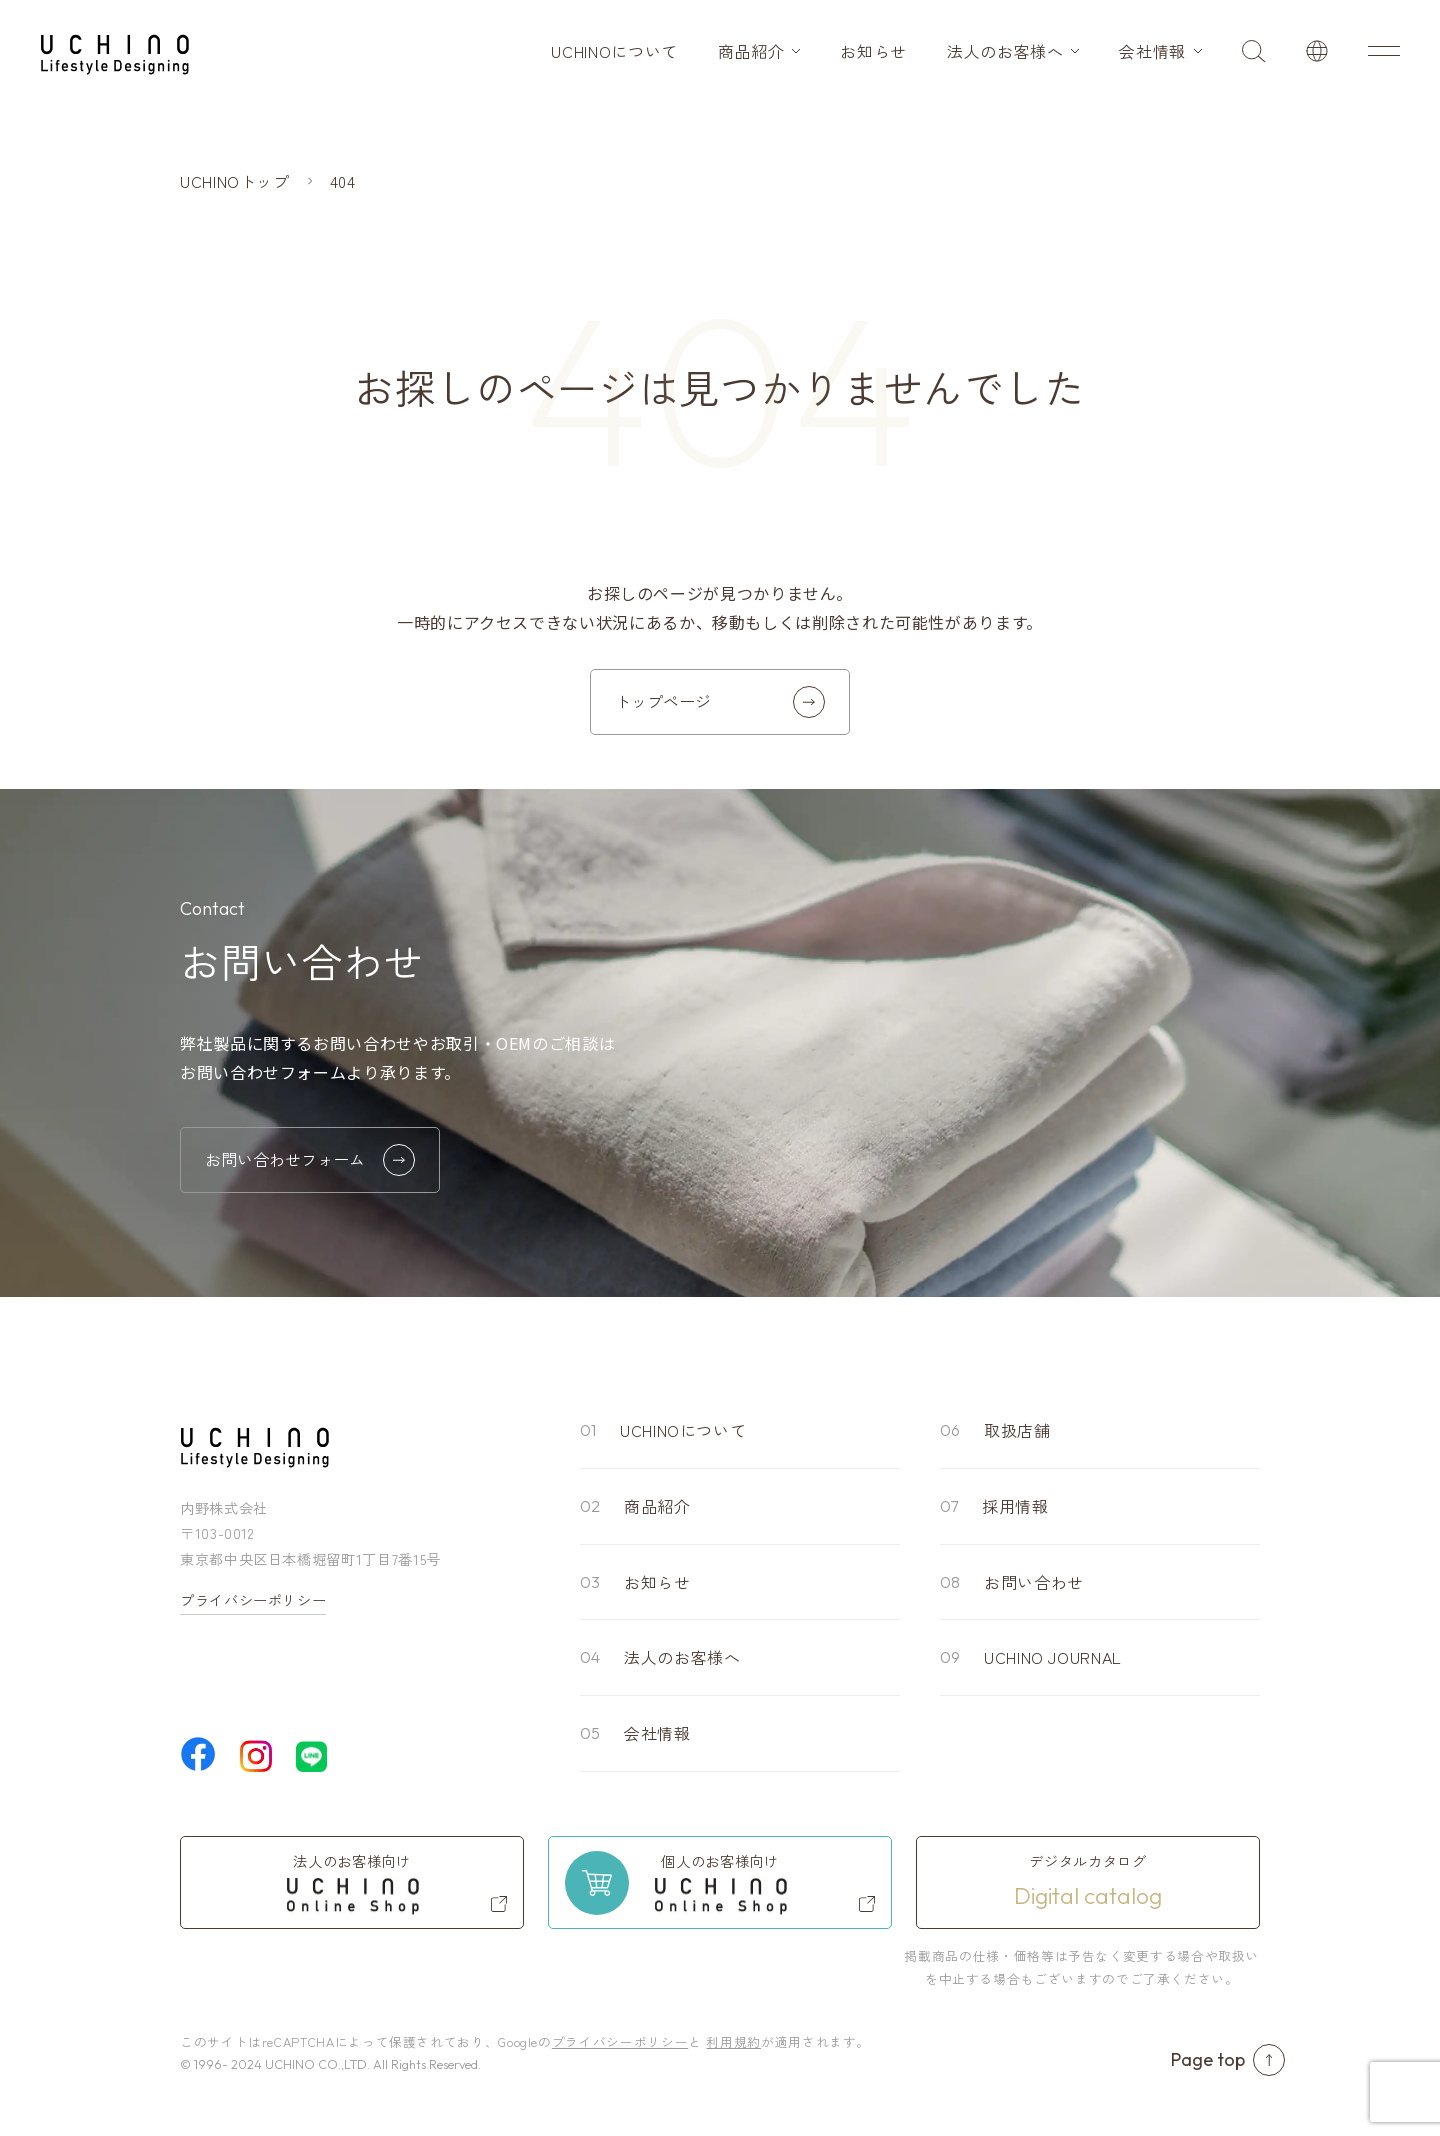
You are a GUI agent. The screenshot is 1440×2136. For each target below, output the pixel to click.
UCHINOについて (614, 51)
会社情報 (1152, 51)
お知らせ (873, 51)
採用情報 (1015, 1506)
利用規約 (733, 2041)
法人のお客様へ (1005, 51)
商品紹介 (751, 51)
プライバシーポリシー (253, 1600)
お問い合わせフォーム (310, 1160)
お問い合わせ (1034, 1582)
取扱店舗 (1017, 1430)
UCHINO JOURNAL (1053, 1657)
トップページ (720, 702)
